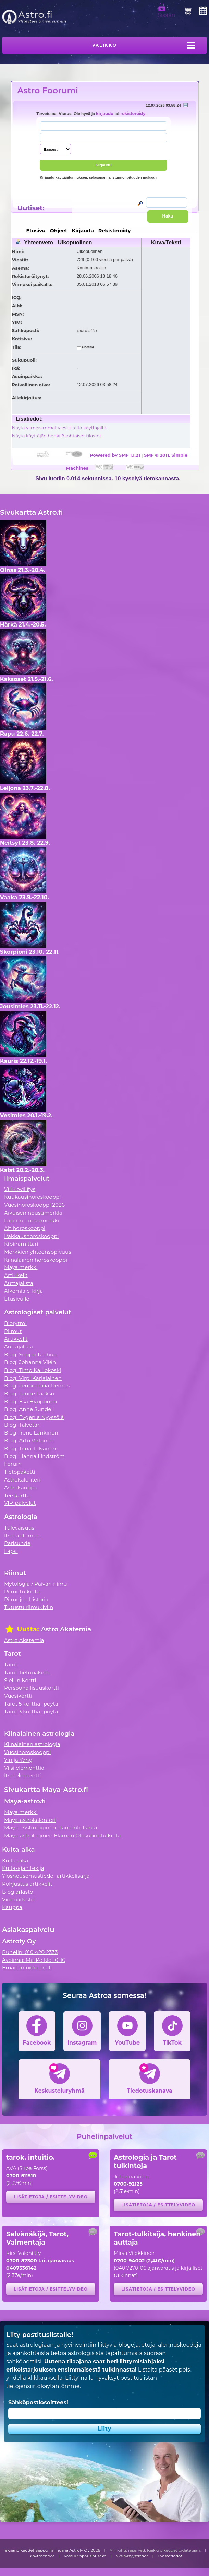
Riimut (13, 1331)
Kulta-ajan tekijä (23, 1868)
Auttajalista (18, 1283)
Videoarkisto (18, 1899)
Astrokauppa (20, 1487)
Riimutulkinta (22, 1591)
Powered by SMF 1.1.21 (115, 455)
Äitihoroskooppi (24, 1228)
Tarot (10, 1664)
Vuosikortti (18, 1696)
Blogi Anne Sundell (29, 1409)
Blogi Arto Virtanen (29, 1440)
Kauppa (12, 1907)
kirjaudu (104, 113)
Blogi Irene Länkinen (31, 1432)
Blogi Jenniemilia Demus (37, 1385)
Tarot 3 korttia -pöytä (31, 1711)
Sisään (166, 12)
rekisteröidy (132, 113)
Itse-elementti (22, 1775)
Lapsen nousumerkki (31, 1220)
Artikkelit (16, 1275)
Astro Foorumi (47, 90)
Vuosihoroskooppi (27, 1752)
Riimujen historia (26, 1599)
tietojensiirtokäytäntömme (42, 2386)
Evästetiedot (170, 2556)
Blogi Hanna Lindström (34, 1456)
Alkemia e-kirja (23, 1291)
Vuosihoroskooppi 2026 (34, 1205)
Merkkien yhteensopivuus (37, 1252)
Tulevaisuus (19, 1527)
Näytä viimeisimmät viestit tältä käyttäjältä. (59, 427)
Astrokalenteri (22, 1479)
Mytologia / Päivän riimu (35, 1584)
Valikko (104, 45)
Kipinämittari (21, 1244)
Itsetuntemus (21, 1535)
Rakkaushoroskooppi (31, 1236)
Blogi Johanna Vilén (30, 1362)
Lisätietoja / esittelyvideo (51, 2196)
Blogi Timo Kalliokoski (32, 1370)
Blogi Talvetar (21, 1424)
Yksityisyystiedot (132, 2556)
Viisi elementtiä (24, 1768)
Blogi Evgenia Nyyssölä (34, 1417)
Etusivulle (16, 1299)
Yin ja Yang (18, 1760)
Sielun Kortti (20, 1680)
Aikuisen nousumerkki (33, 1212)
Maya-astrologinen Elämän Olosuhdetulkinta (62, 1835)
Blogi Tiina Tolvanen (30, 1448)
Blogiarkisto (17, 1891)
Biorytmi (15, 1323)
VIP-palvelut (20, 1503)
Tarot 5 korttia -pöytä (31, 1703)
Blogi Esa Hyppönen (30, 1401)
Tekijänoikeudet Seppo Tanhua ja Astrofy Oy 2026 (51, 2550)
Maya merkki (21, 1267)
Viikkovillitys (19, 1189)
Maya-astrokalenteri (30, 1820)
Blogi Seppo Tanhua (30, 1354)
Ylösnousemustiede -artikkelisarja (46, 1876)
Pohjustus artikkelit (27, 1884)
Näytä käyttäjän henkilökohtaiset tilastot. (57, 435)
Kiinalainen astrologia (32, 1744)
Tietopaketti (19, 1471)
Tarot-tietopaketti (27, 1672)
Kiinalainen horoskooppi (35, 1259)
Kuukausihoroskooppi (32, 1197)
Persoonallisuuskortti (31, 1688)
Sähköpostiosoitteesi (38, 2402)
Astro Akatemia (24, 1640)
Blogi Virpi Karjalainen (33, 1378)
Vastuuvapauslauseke (85, 2556)
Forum (13, 1464)
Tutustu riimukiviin (28, 1607)
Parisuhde (17, 1543)
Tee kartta (17, 1495)
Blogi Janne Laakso (29, 1393)
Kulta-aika (15, 1860)
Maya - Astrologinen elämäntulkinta (50, 1827)
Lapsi (11, 1551)
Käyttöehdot (42, 2556)
